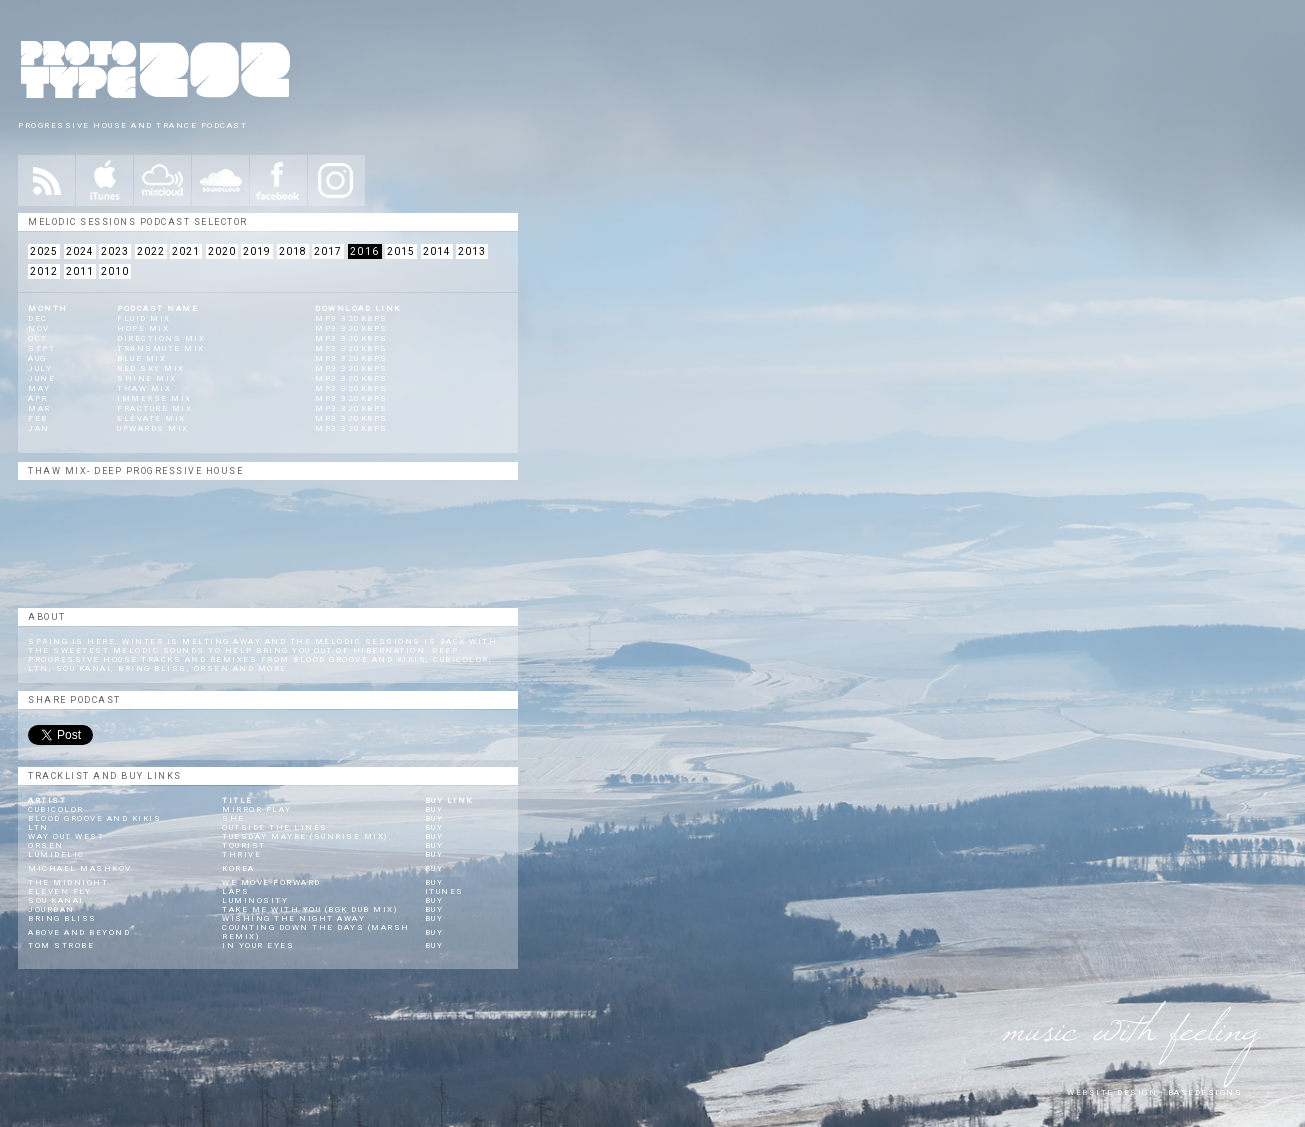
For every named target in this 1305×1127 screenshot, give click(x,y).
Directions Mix (161, 338)
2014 (437, 251)
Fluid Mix (144, 318)
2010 (115, 271)
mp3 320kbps (351, 318)
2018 (293, 251)
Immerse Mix (154, 398)
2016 (365, 251)
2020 (222, 251)
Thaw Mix (144, 388)
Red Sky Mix (151, 368)
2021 (186, 251)
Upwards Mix (153, 428)
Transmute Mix (161, 348)
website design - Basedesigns (1154, 1092)
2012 (44, 271)
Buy (434, 809)
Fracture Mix (154, 408)
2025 (44, 251)
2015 (401, 251)
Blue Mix (141, 358)
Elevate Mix (151, 418)
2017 (328, 251)
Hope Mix (143, 328)
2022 (151, 251)
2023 (115, 251)
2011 (80, 271)
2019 (257, 251)
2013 (472, 251)
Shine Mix (147, 378)
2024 (80, 251)
